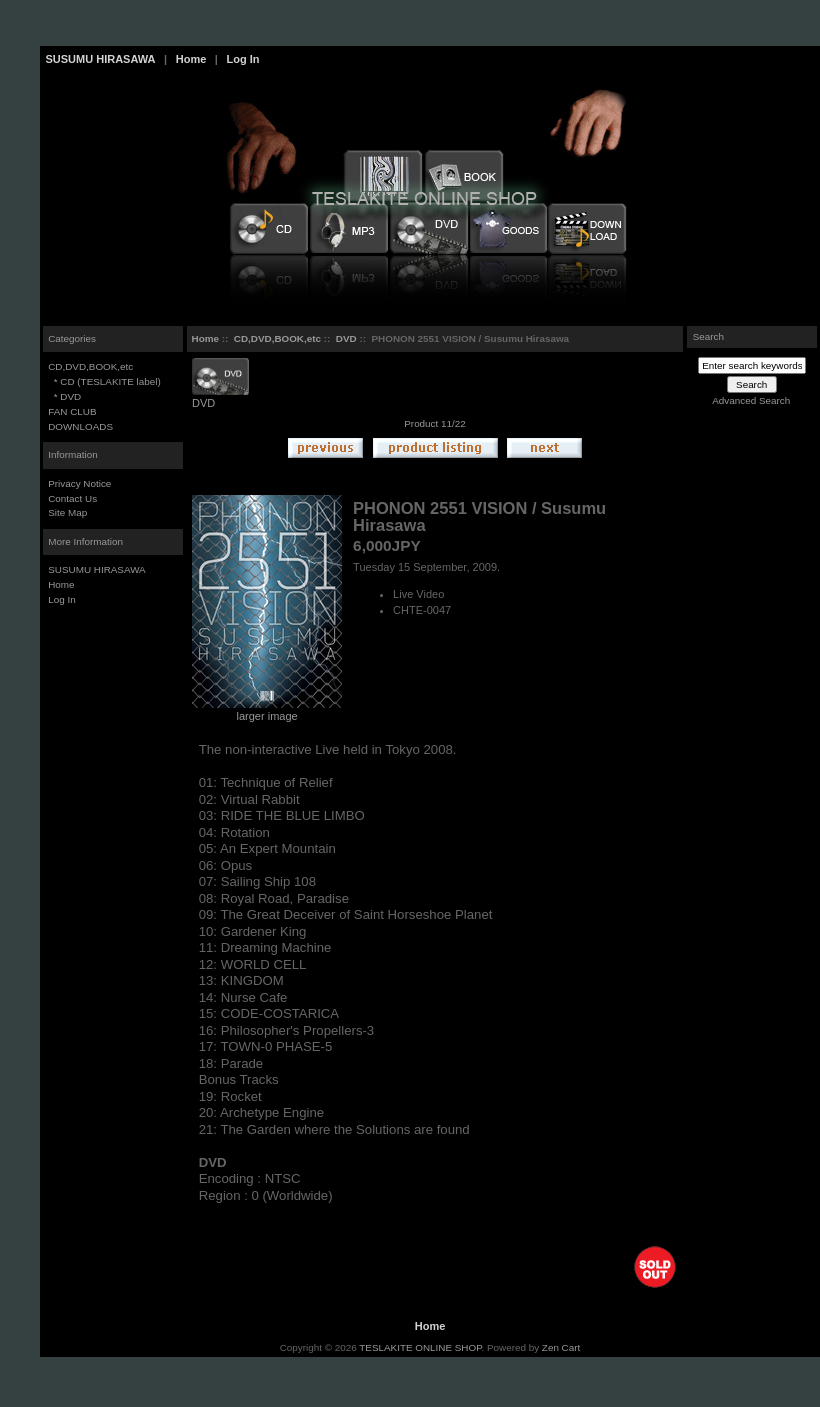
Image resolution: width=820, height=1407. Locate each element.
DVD (346, 338)
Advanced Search (751, 400)
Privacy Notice (79, 483)
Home (191, 59)
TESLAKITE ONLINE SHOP (420, 1347)
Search (708, 336)
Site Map (67, 512)
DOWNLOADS (80, 426)
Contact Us (72, 498)
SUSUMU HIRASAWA (101, 59)
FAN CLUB (72, 411)
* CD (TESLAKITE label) (104, 381)
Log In (242, 59)
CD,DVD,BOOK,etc (277, 338)
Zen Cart (561, 1347)
